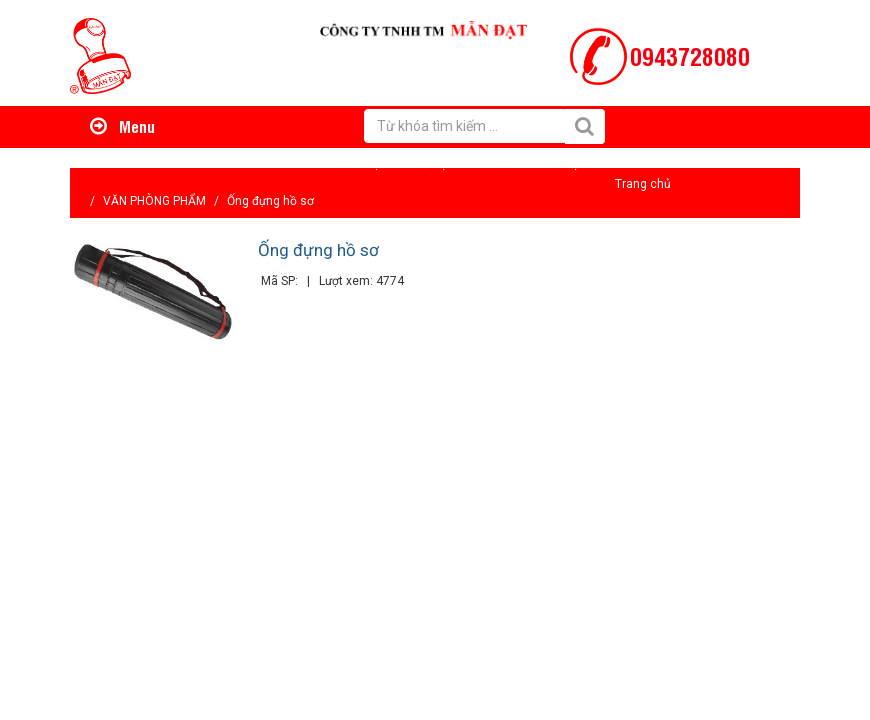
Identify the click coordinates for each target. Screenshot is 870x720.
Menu (122, 126)
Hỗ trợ (430, 163)
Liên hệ (558, 163)
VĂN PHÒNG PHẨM (154, 201)
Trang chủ (643, 184)
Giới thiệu (360, 163)
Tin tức (492, 163)
